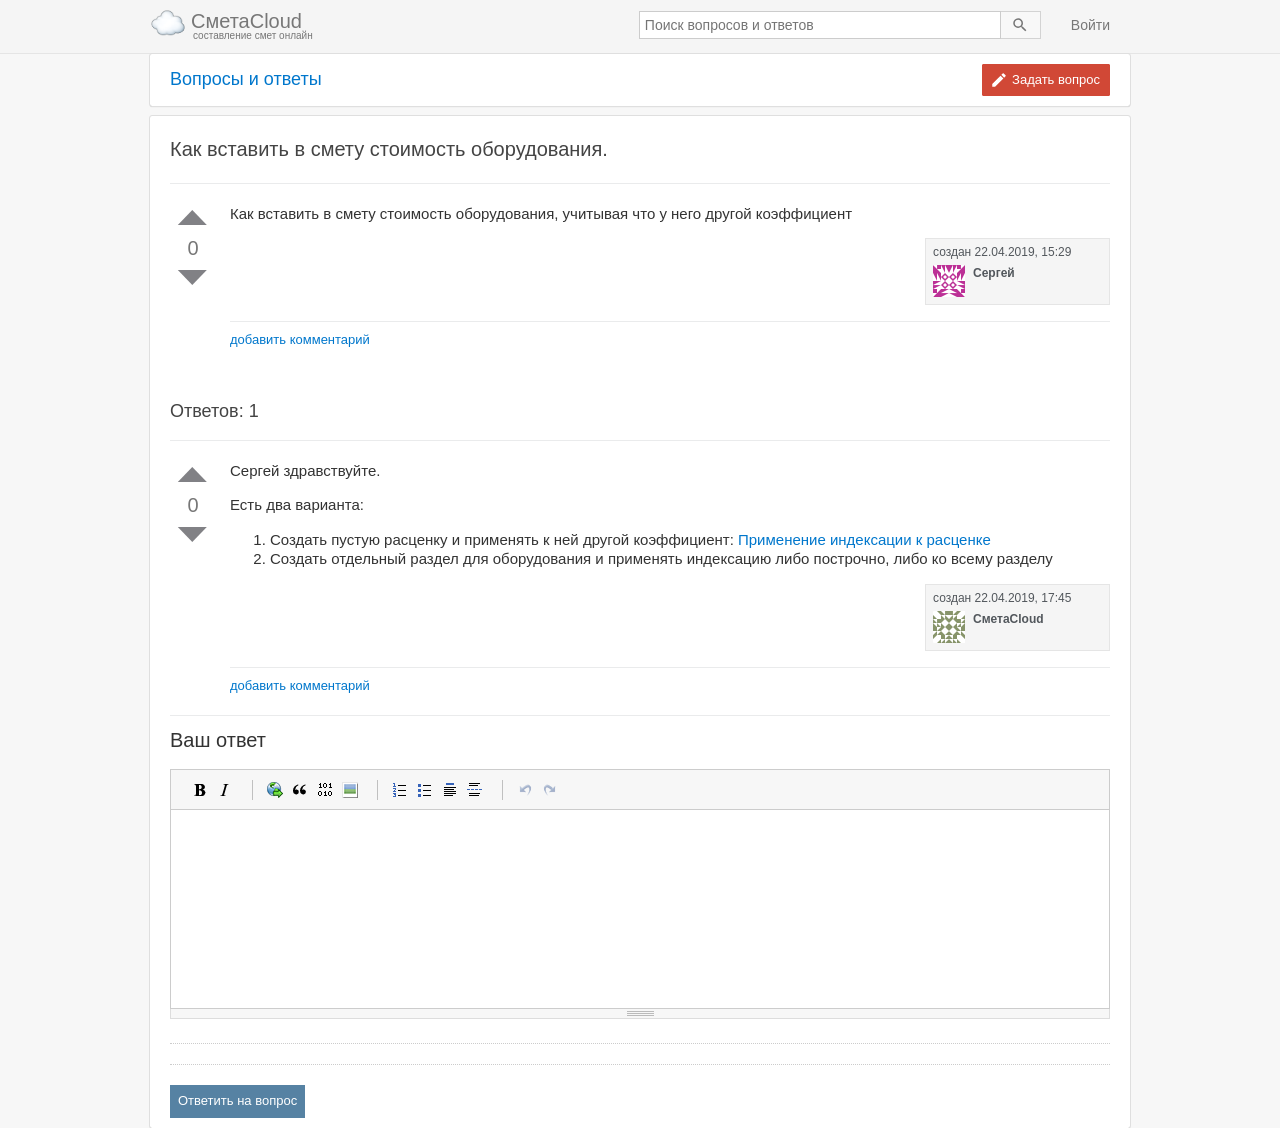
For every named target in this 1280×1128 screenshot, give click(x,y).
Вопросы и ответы (246, 79)
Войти (1090, 25)
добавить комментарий (300, 339)
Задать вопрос (1056, 79)
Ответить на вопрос (237, 1100)
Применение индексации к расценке (864, 539)
